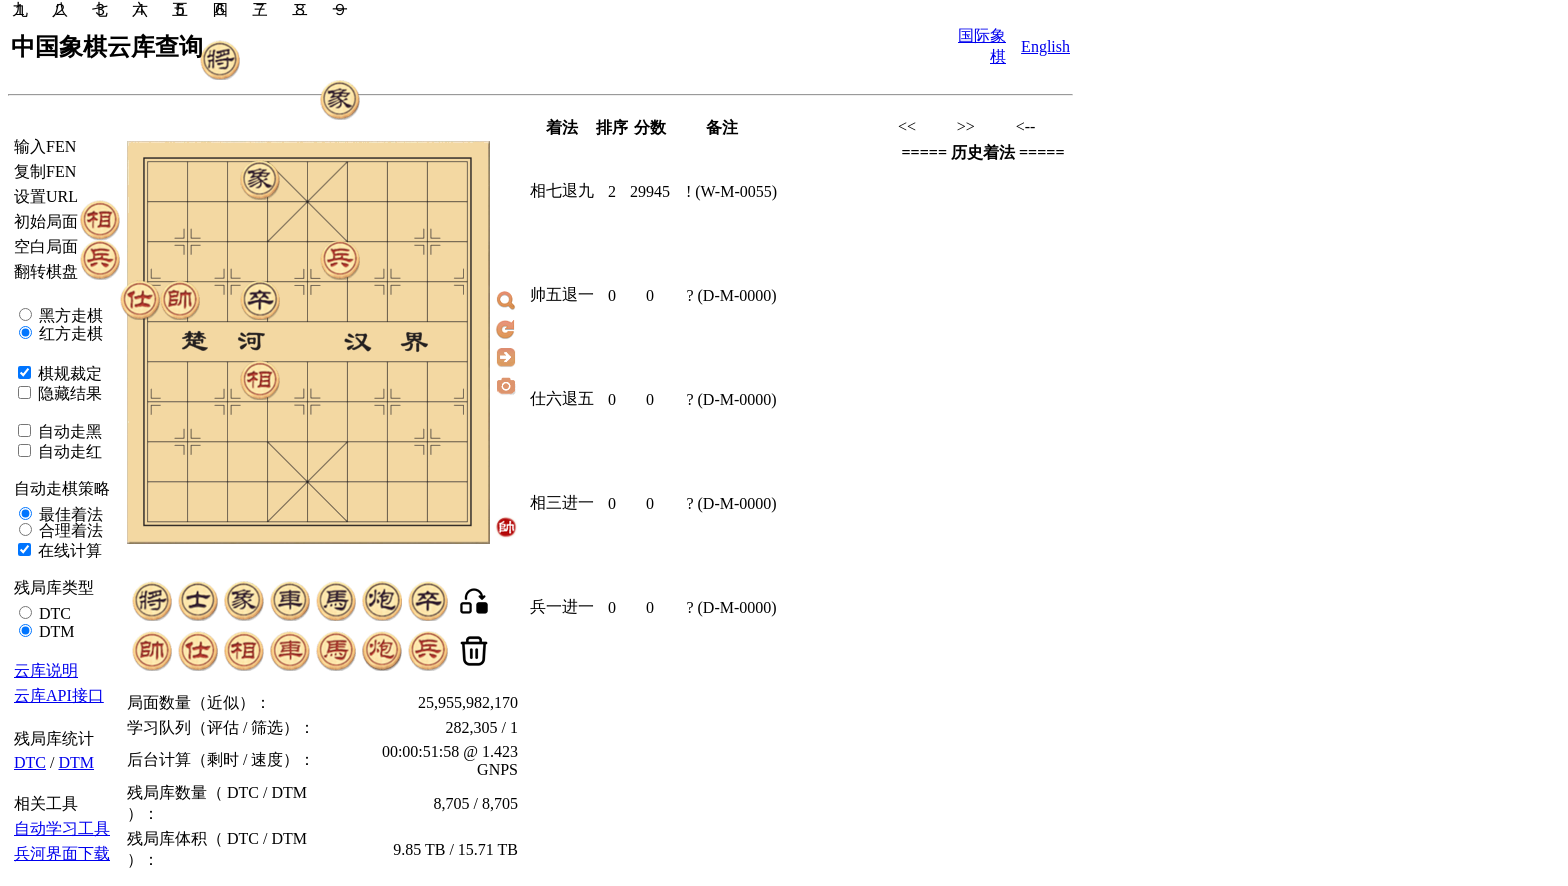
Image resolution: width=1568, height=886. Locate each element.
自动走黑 (68, 431)
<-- (1026, 126)
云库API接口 (59, 695)
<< (907, 126)
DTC (53, 613)
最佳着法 (69, 514)
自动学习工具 (62, 828)
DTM (55, 631)
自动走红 (68, 451)
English (1045, 46)
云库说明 (46, 670)
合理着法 (69, 530)
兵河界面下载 (62, 853)
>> (966, 126)
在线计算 (68, 550)
